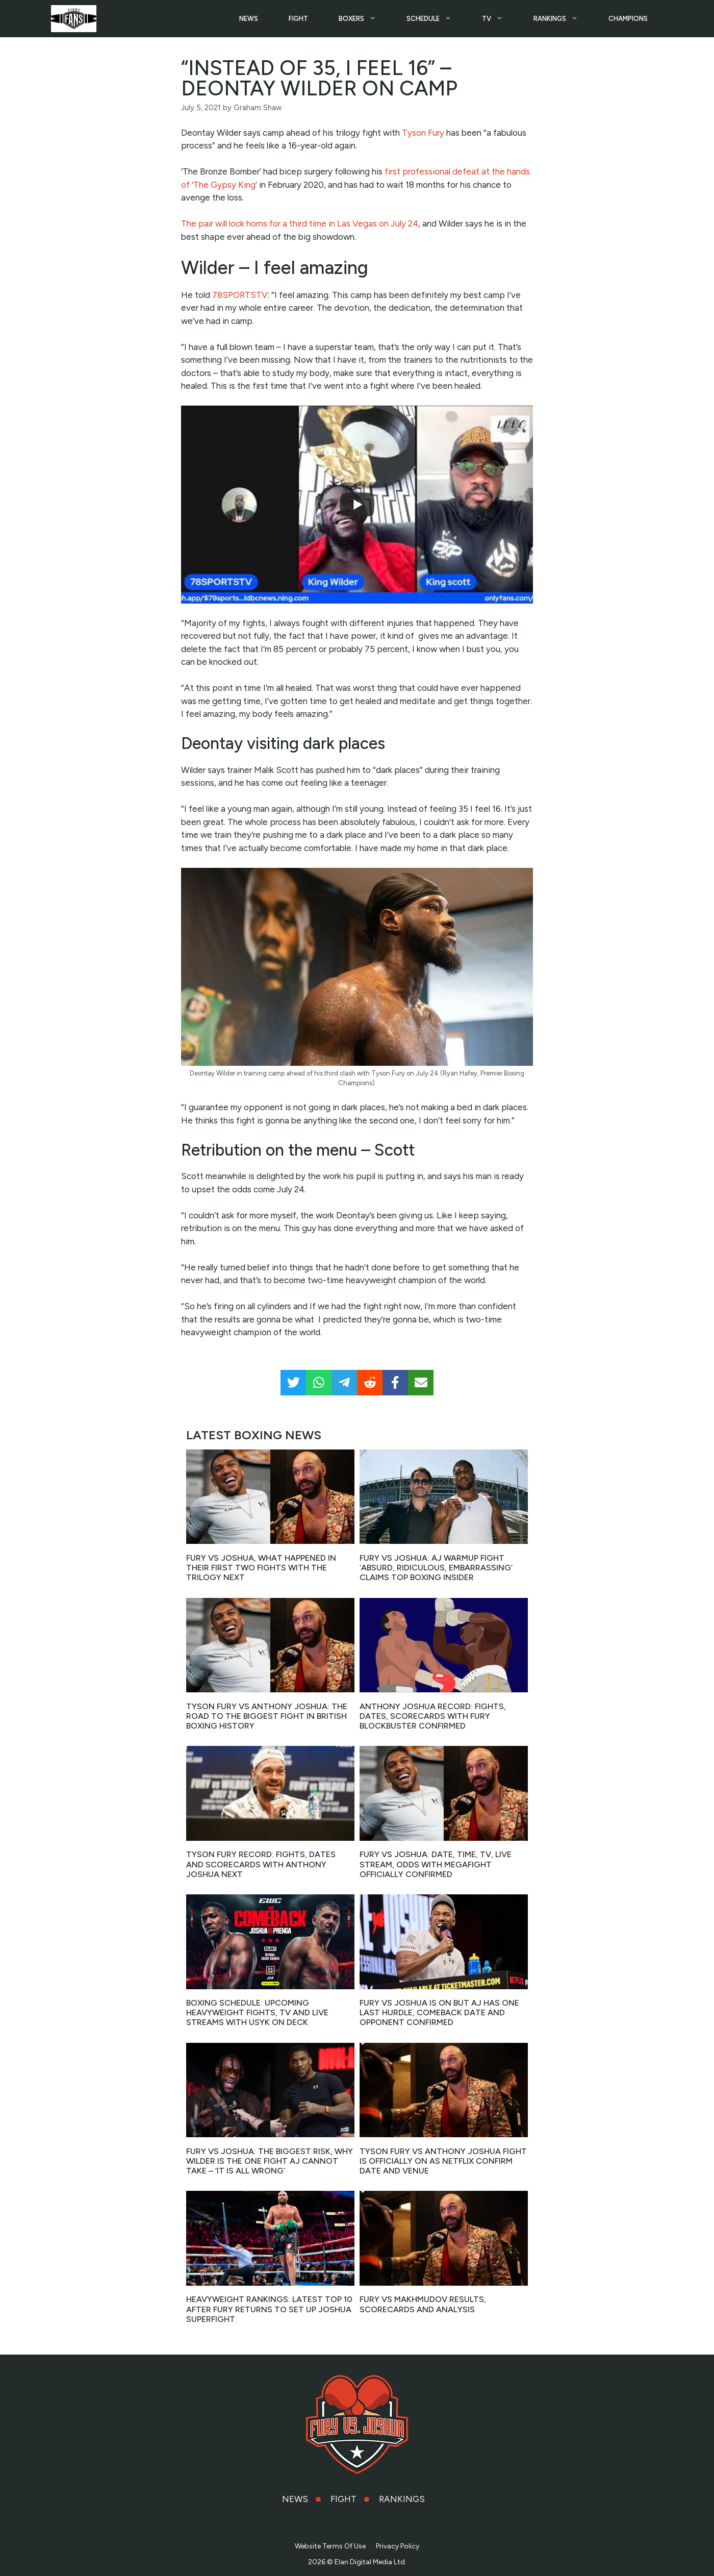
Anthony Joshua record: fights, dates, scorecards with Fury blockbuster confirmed (433, 1714)
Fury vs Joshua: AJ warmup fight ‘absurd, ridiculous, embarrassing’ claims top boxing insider (436, 1566)
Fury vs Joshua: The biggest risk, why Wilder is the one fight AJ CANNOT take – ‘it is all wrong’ (269, 2158)
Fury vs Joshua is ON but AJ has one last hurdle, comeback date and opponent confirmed (439, 2010)
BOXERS (365, 18)
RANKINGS (563, 18)
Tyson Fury (423, 131)
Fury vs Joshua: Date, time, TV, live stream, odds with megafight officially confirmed (436, 1862)
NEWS (248, 17)
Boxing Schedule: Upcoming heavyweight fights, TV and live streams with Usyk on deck (257, 2010)
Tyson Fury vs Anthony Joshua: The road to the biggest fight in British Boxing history (266, 1714)
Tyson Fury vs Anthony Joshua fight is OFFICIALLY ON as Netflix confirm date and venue (443, 2158)
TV (500, 18)
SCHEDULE (436, 18)
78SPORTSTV (240, 293)
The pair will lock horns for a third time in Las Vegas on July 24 (299, 222)
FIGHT (298, 17)
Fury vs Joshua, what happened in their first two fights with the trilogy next (261, 1566)
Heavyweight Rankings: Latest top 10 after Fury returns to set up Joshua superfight (269, 2307)
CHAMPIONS (628, 17)
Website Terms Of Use (330, 2544)
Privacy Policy (397, 2544)
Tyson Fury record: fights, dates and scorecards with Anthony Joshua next (261, 1862)
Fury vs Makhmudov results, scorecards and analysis (423, 2302)
